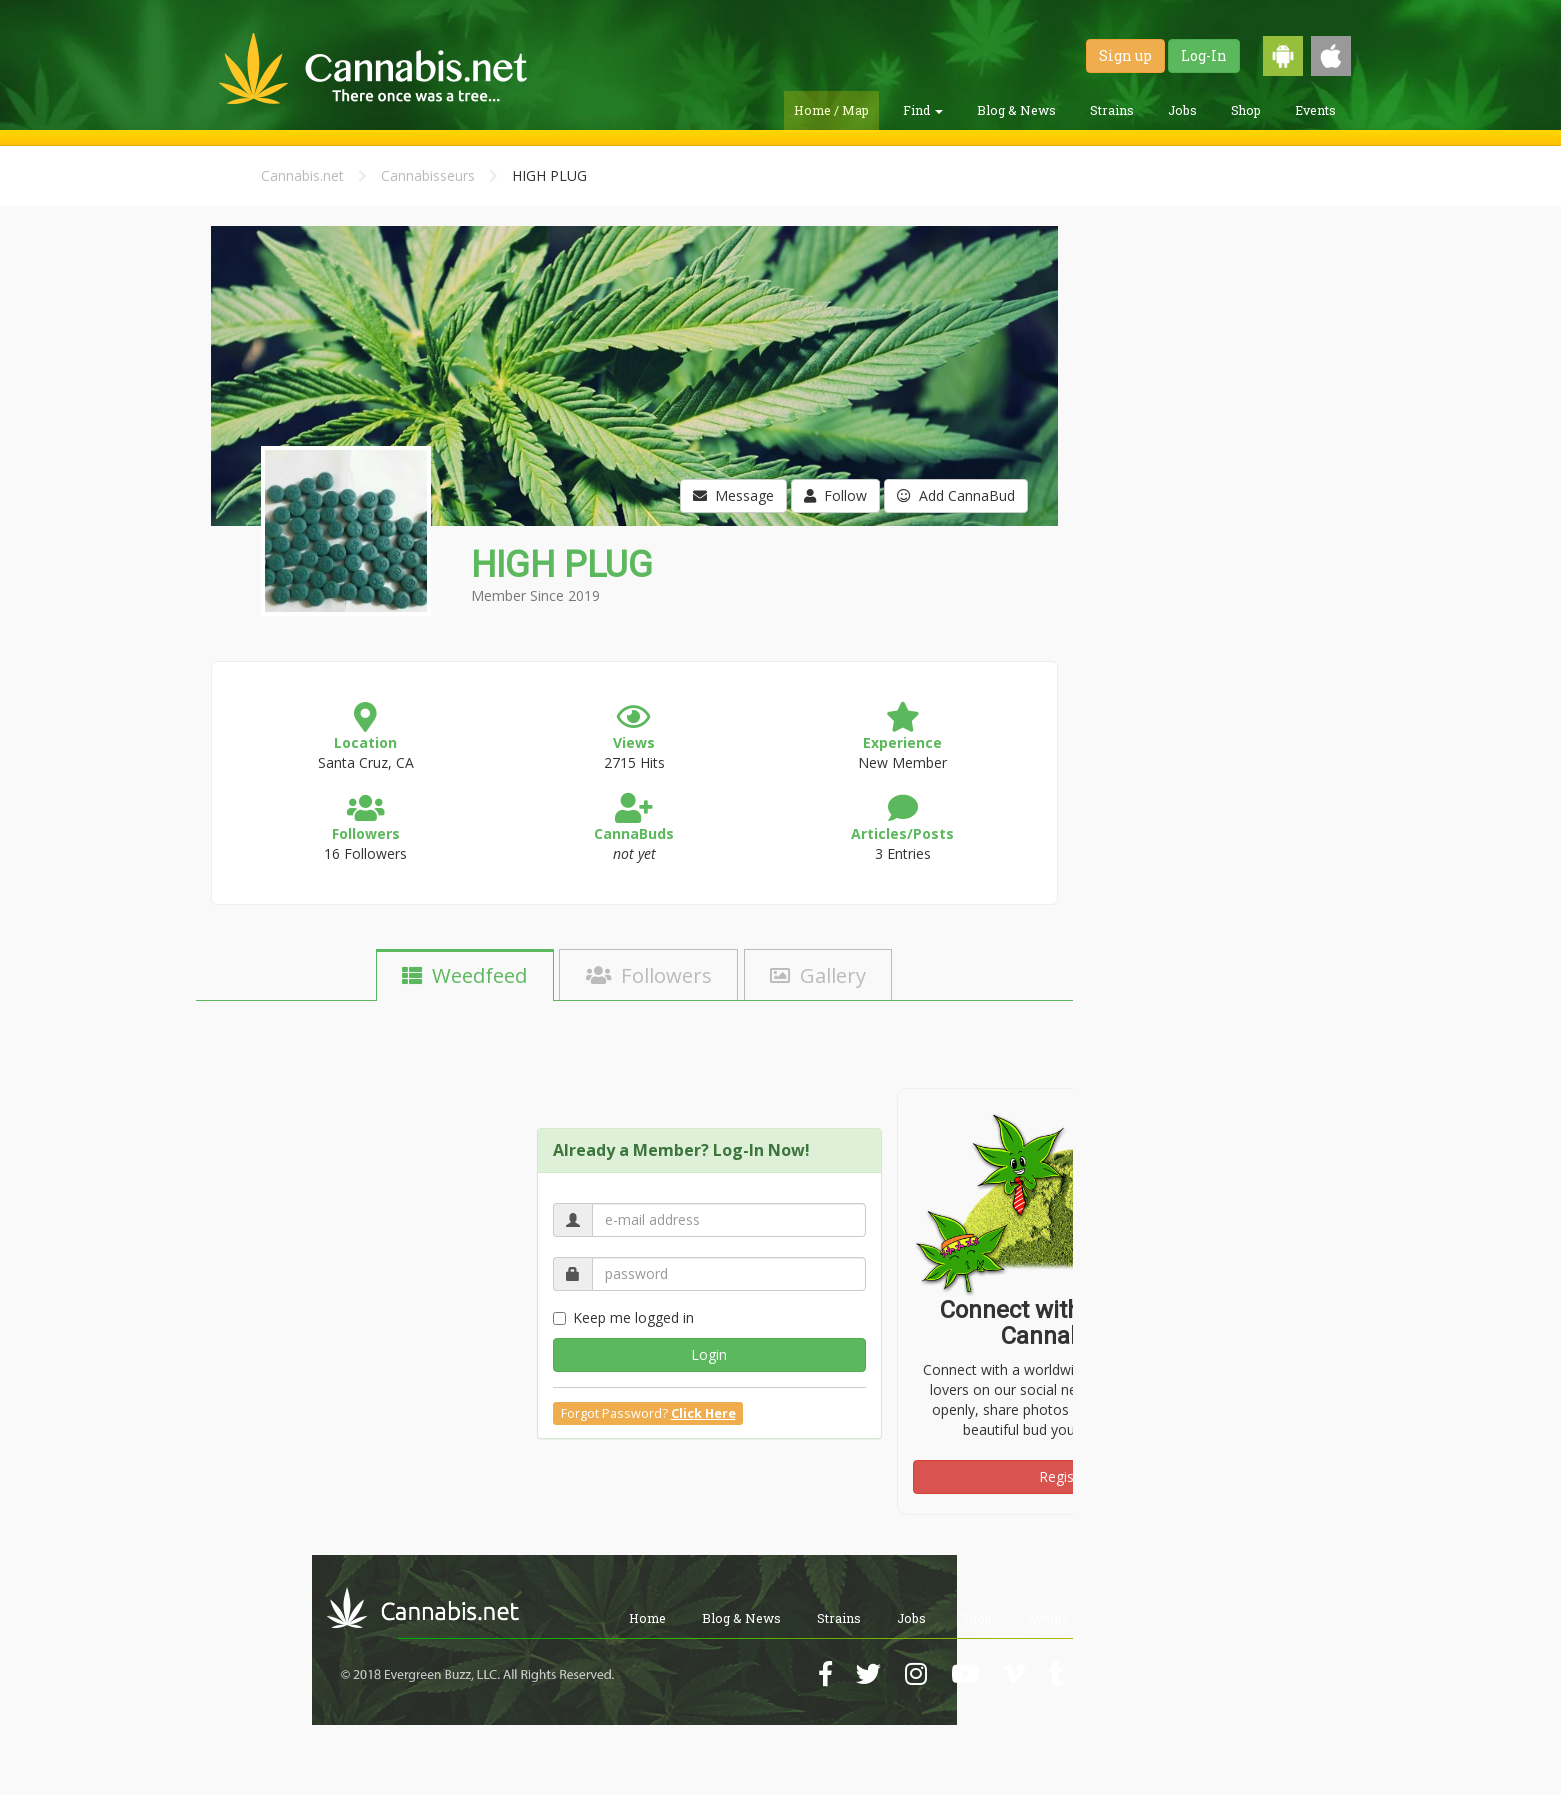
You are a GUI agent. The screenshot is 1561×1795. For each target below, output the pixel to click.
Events (1315, 110)
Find (923, 110)
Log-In (1204, 55)
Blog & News (1016, 110)
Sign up (1125, 55)
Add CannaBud (956, 495)
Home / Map (831, 110)
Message (733, 495)
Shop (1246, 110)
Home (647, 1618)
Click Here (703, 1413)
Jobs (1182, 110)
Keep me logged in (623, 1317)
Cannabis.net (302, 175)
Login (709, 1354)
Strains (1112, 110)
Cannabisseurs (428, 175)
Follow (835, 495)
